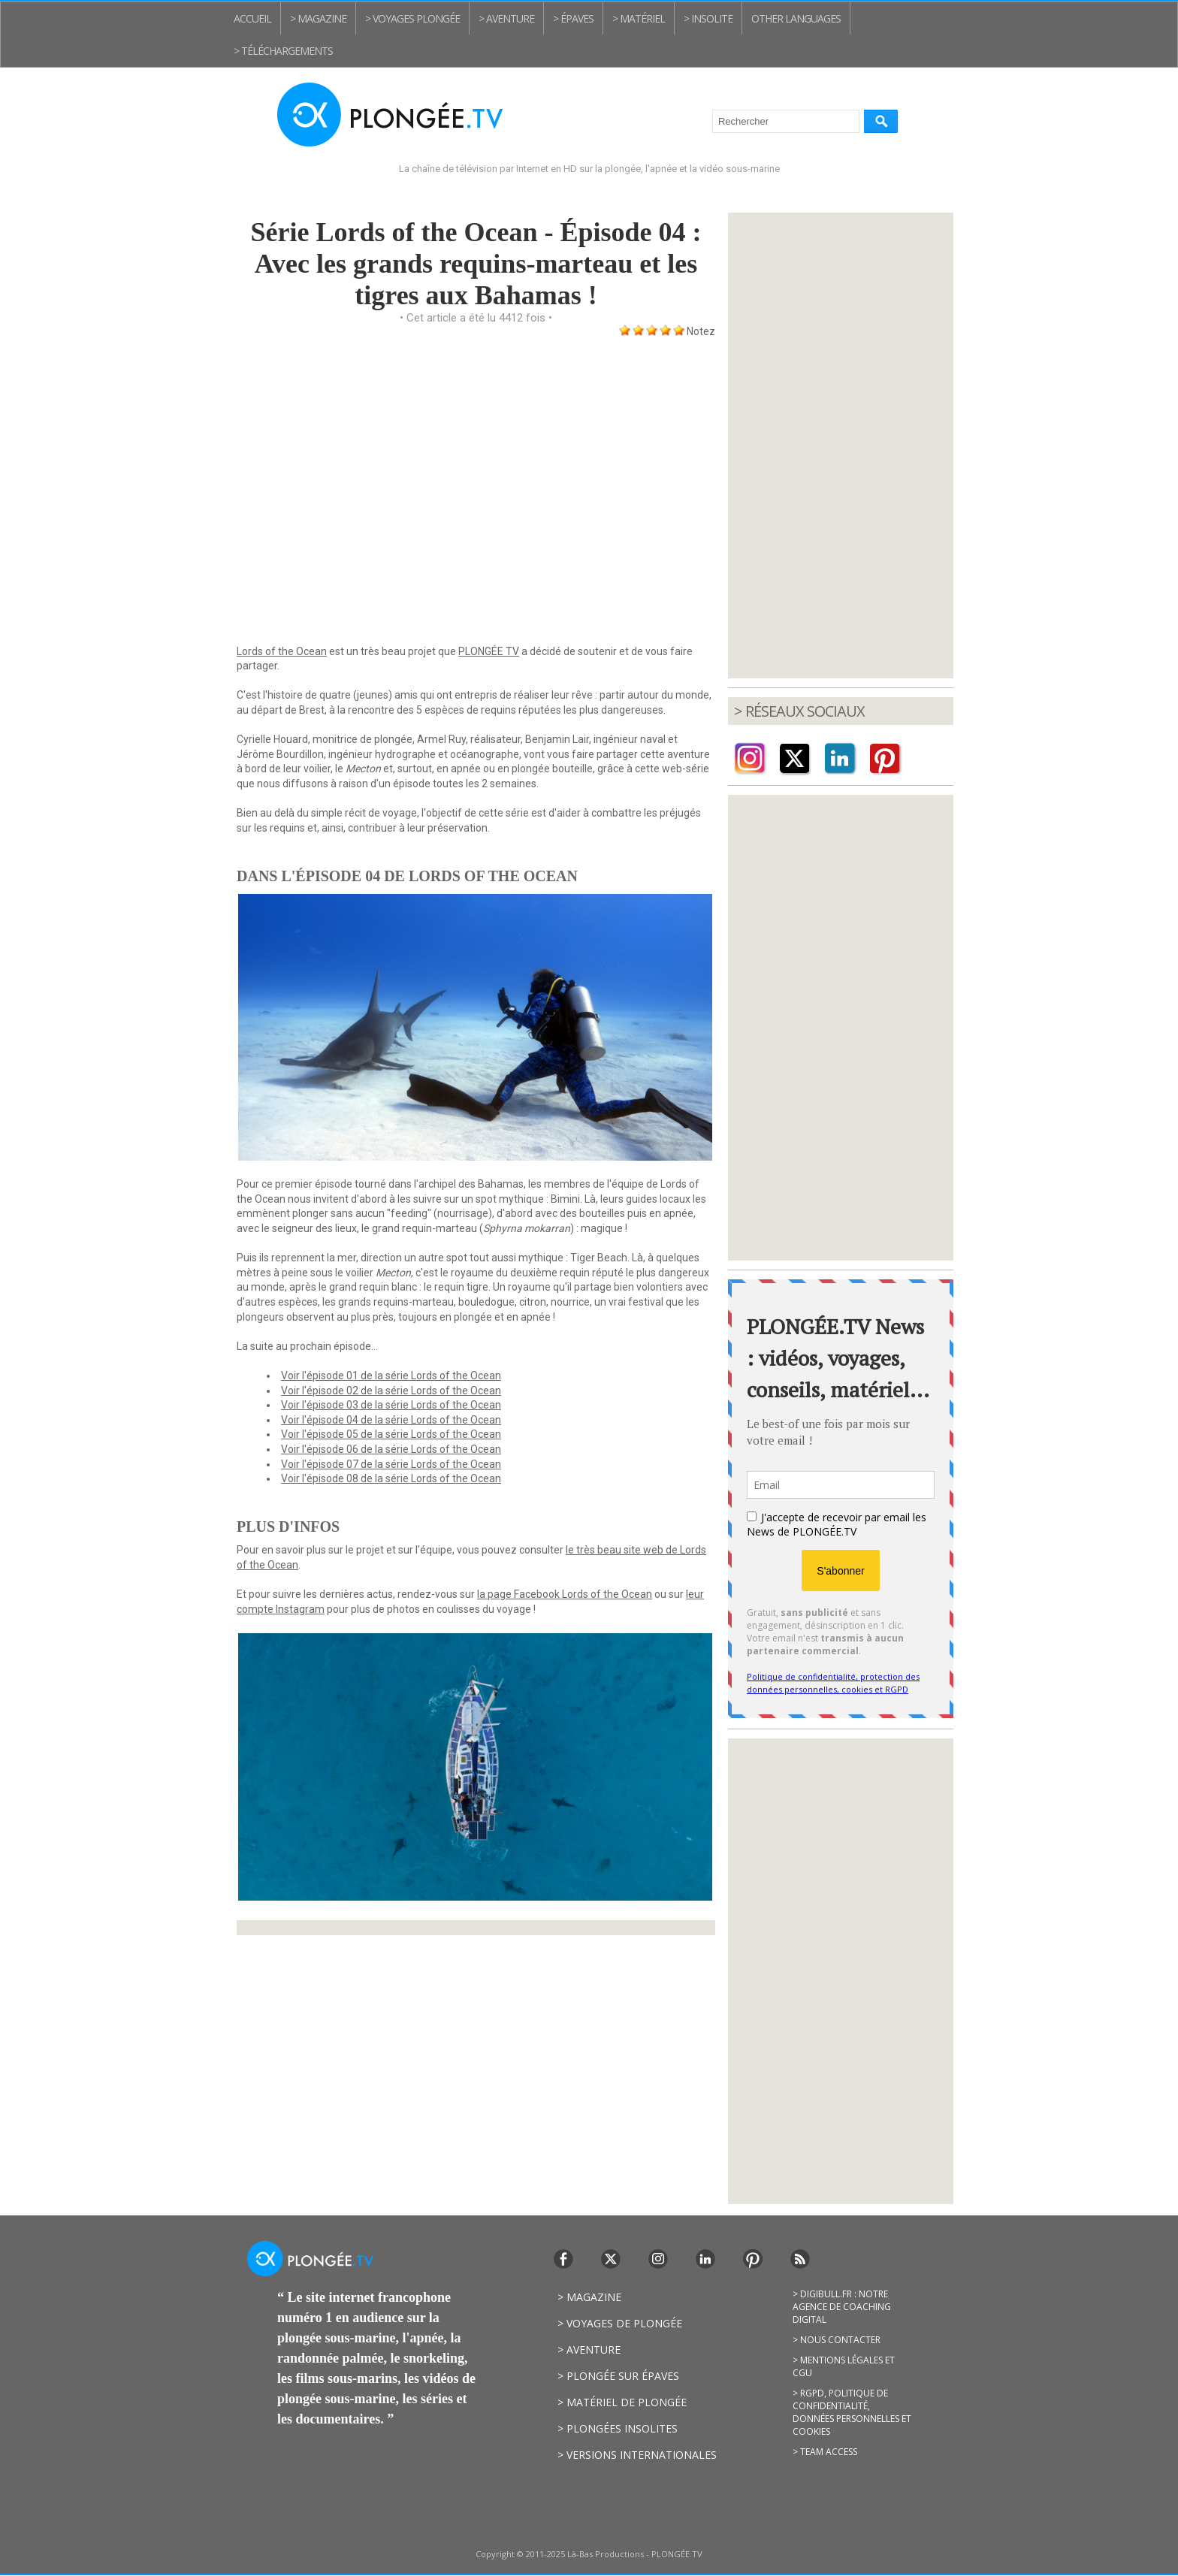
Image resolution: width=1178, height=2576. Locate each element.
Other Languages (796, 18)
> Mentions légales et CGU (844, 2366)
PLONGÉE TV (488, 651)
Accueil (252, 18)
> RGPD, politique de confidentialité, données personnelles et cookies (852, 2412)
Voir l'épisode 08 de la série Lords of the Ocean (391, 1478)
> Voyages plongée (412, 18)
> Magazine (318, 18)
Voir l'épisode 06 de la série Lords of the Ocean (391, 1449)
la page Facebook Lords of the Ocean (564, 1594)
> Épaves (573, 18)
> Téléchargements (283, 51)
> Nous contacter (836, 2339)
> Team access (825, 2451)
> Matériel (638, 18)
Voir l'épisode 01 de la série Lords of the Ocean (391, 1376)
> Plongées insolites (617, 2428)
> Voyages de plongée (619, 2323)
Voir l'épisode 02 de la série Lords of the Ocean (391, 1391)
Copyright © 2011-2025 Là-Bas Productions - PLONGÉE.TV (589, 2553)
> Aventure (506, 18)
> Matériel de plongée (622, 2402)
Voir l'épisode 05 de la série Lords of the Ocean (391, 1434)
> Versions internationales (637, 2455)
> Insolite (708, 18)
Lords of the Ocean (282, 651)
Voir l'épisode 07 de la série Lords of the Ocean (391, 1464)
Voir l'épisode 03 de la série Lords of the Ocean (391, 1405)
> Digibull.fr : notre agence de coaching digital (842, 2307)
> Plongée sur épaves (618, 2376)
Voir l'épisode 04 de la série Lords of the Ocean (391, 1420)
